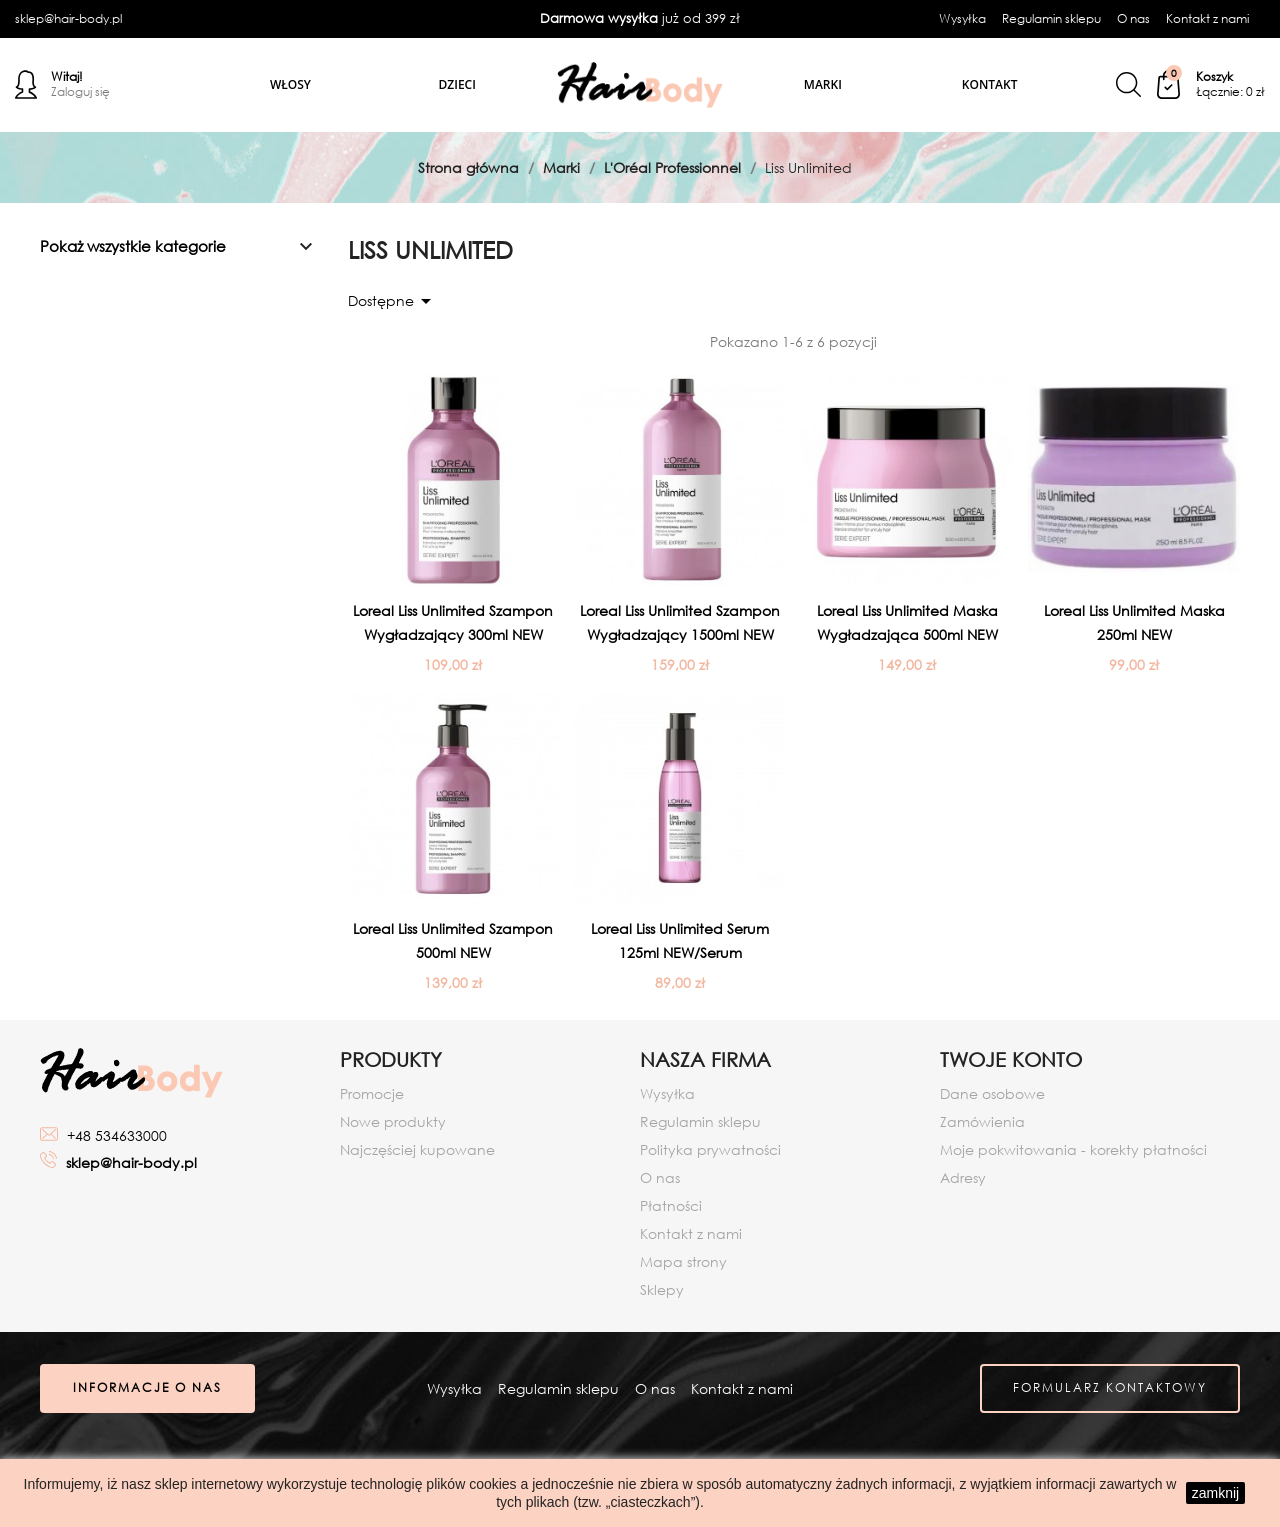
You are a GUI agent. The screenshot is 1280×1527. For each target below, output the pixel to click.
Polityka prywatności (710, 1149)
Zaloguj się (80, 92)
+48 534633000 (117, 1135)
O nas (1133, 18)
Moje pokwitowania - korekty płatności (1073, 1149)
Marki (823, 84)
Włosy (290, 84)
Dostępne (393, 301)
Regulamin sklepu (1051, 18)
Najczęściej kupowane (417, 1149)
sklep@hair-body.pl (68, 18)
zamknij (1215, 1493)
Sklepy (662, 1289)
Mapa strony (683, 1261)
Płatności (671, 1205)
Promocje (372, 1093)
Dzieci (457, 84)
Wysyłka (962, 18)
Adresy (963, 1177)
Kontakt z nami (1207, 18)
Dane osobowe (992, 1093)
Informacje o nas (148, 1389)
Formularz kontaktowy (1109, 1389)
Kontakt (990, 84)
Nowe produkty (393, 1121)
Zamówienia (982, 1121)
